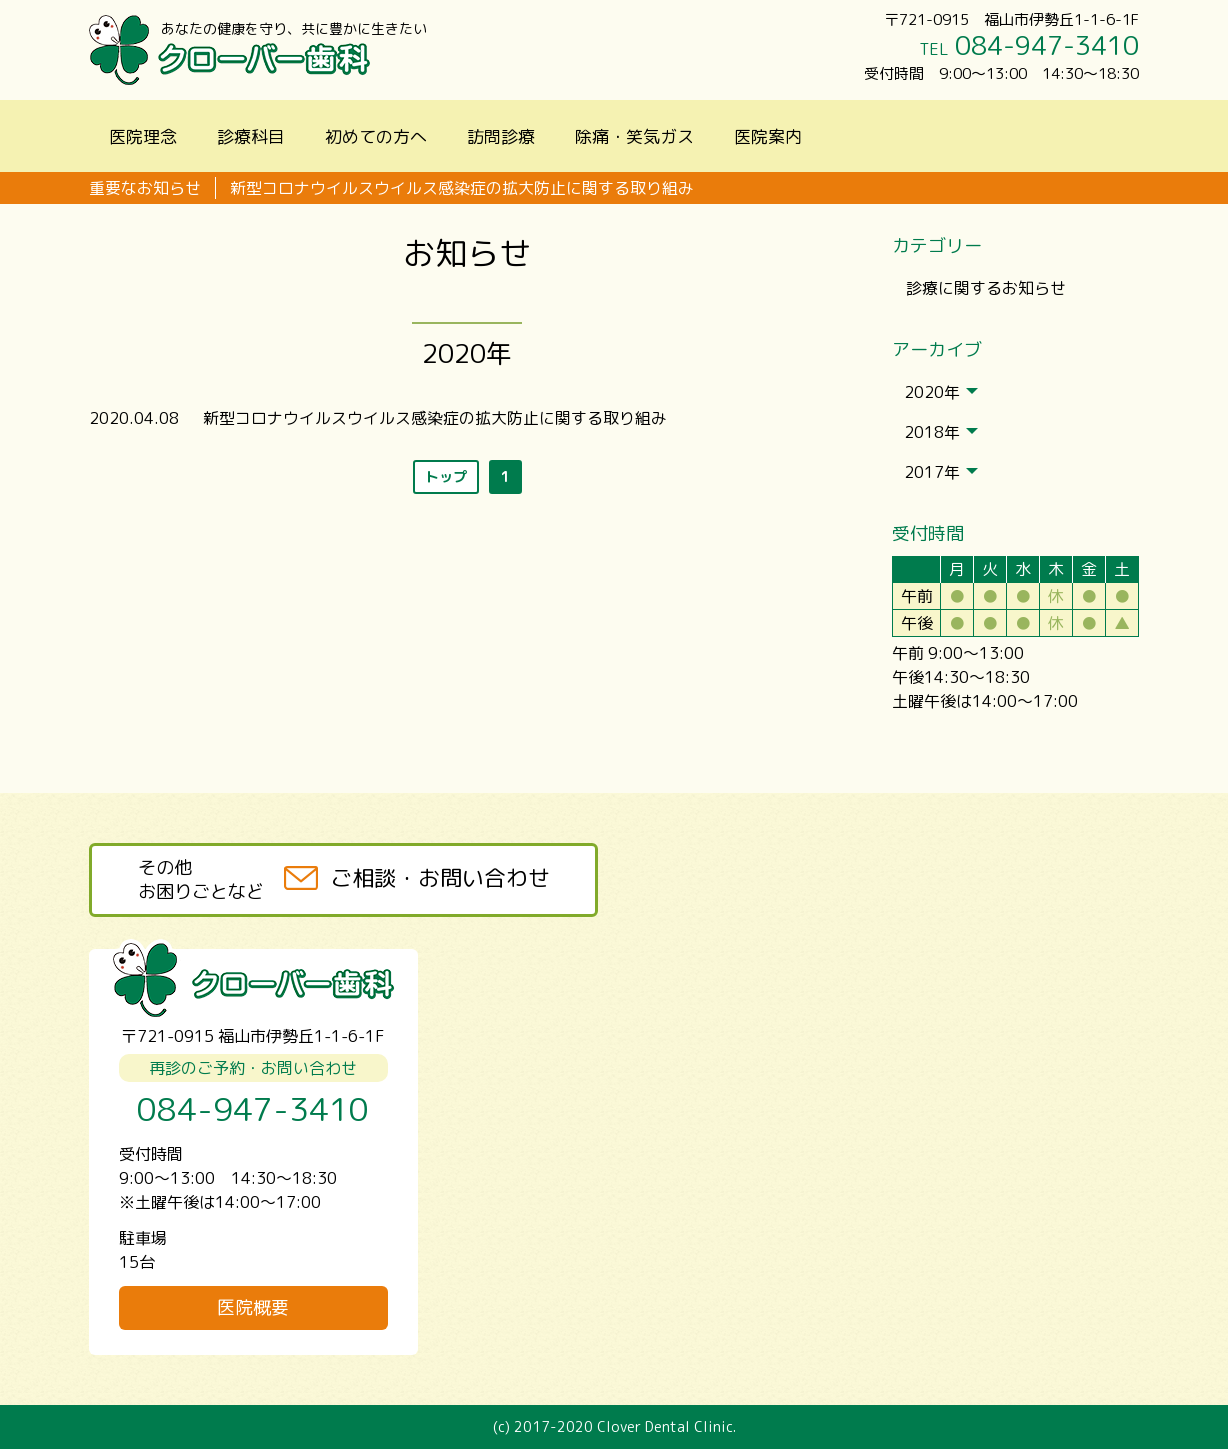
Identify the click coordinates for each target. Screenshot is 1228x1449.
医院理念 (143, 136)
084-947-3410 (1047, 45)
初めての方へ (376, 136)
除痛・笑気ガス (634, 136)
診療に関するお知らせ (986, 288)
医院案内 (768, 136)
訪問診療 (501, 136)
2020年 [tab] (941, 392)
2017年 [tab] (941, 472)
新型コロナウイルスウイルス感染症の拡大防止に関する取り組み (462, 188)
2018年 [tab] (941, 432)
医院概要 (253, 1307)
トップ (446, 476)
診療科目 (251, 136)
